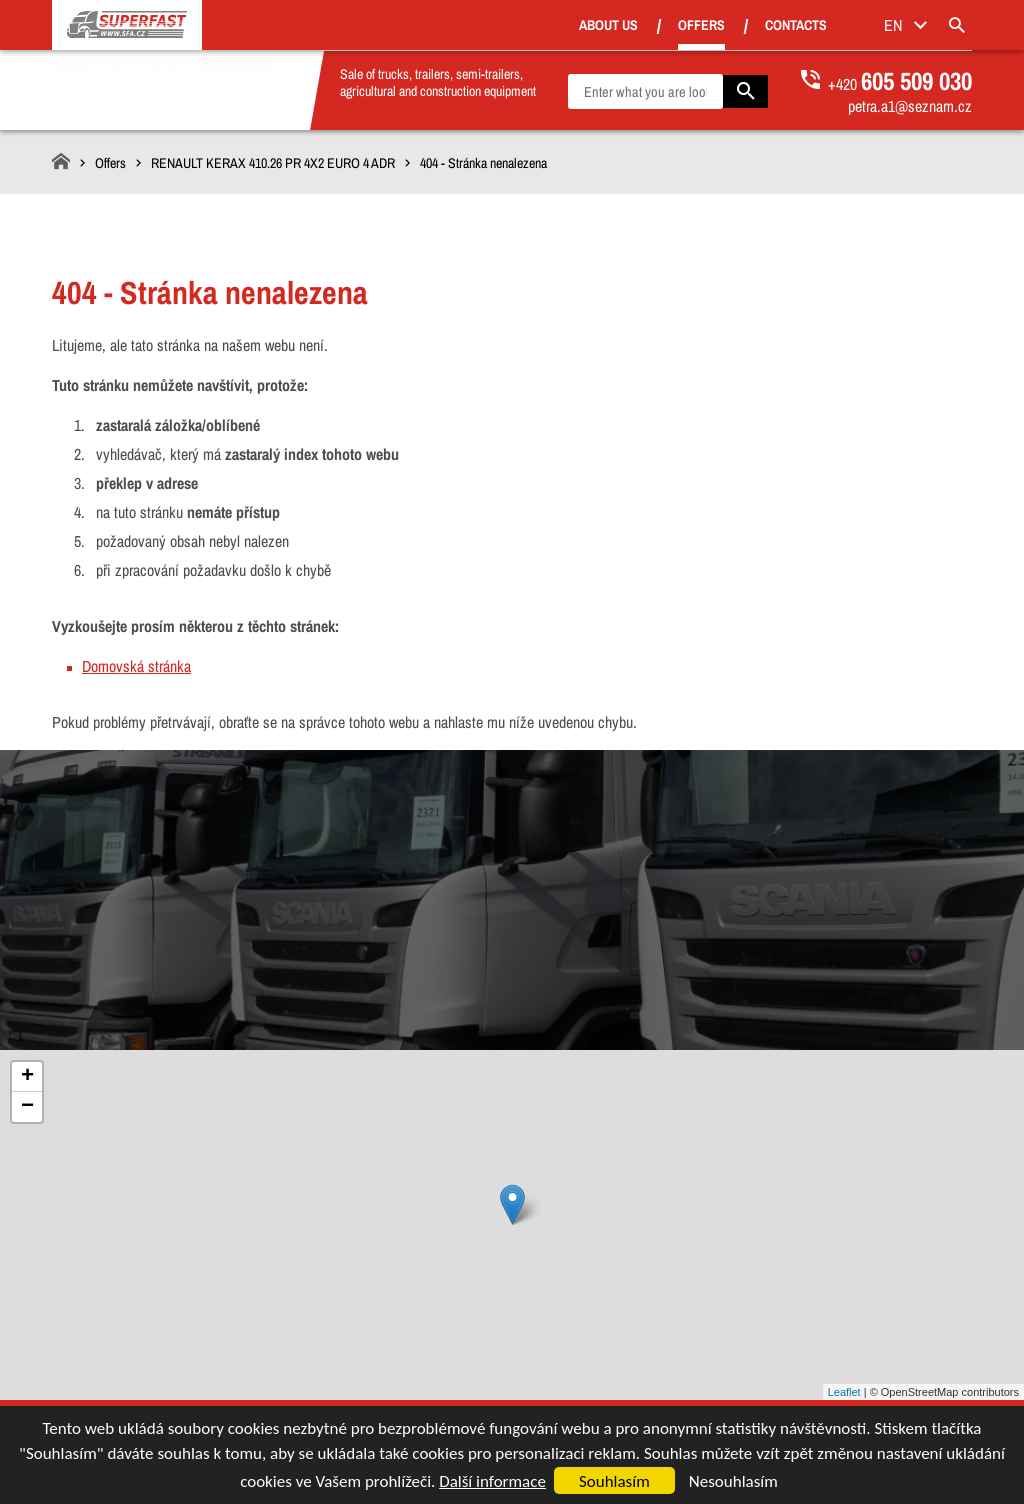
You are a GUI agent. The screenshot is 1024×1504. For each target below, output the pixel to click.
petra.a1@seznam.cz (910, 106)
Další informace (492, 1481)
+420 (900, 84)
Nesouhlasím (733, 1481)
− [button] (27, 1107)
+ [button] (27, 1077)
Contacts (823, 26)
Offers (728, 25)
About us (635, 26)
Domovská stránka (136, 666)
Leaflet (844, 1392)
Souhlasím (614, 1481)
